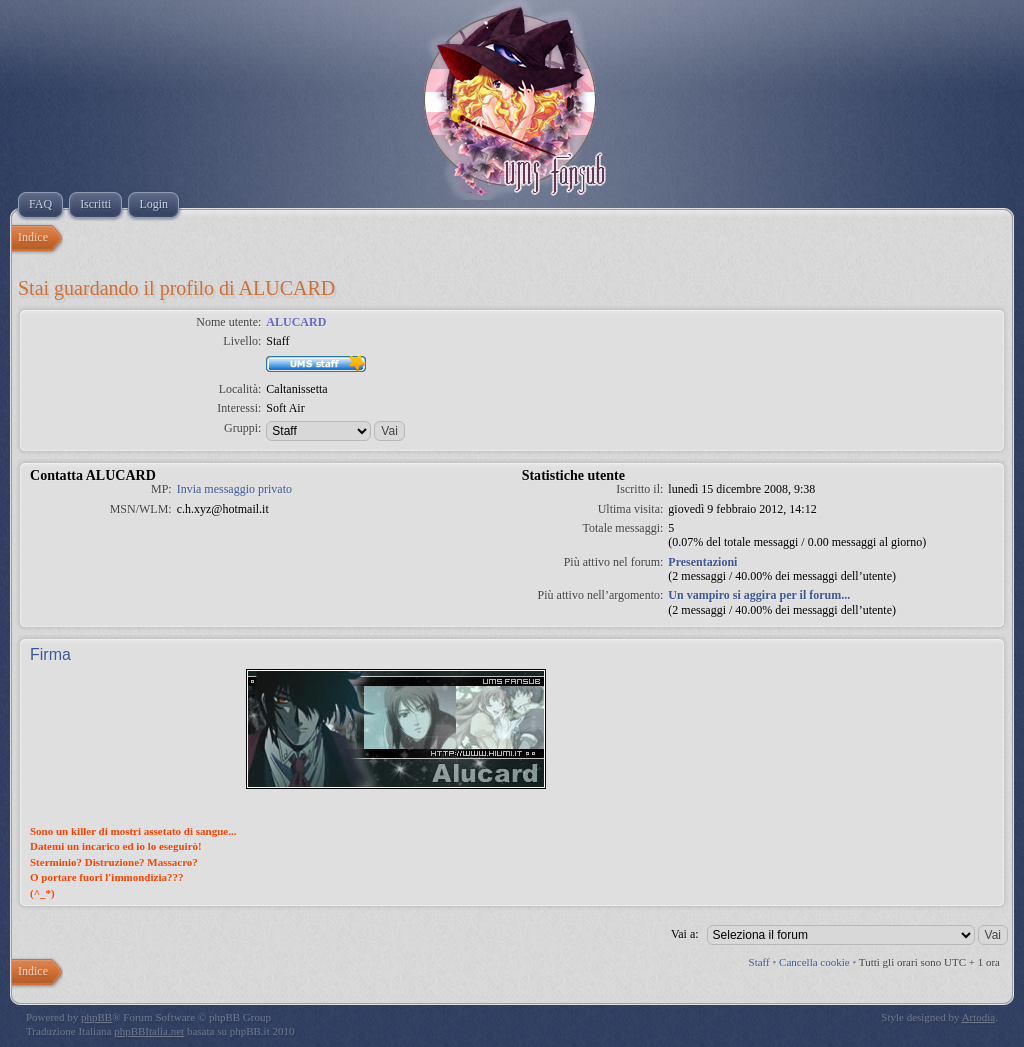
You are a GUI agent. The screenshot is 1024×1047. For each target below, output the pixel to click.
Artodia (979, 1017)
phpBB (96, 1017)
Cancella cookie (814, 962)
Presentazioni (702, 562)
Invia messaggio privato (234, 489)
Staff (759, 962)
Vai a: (685, 934)
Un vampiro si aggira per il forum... (759, 595)
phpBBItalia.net (149, 1031)
